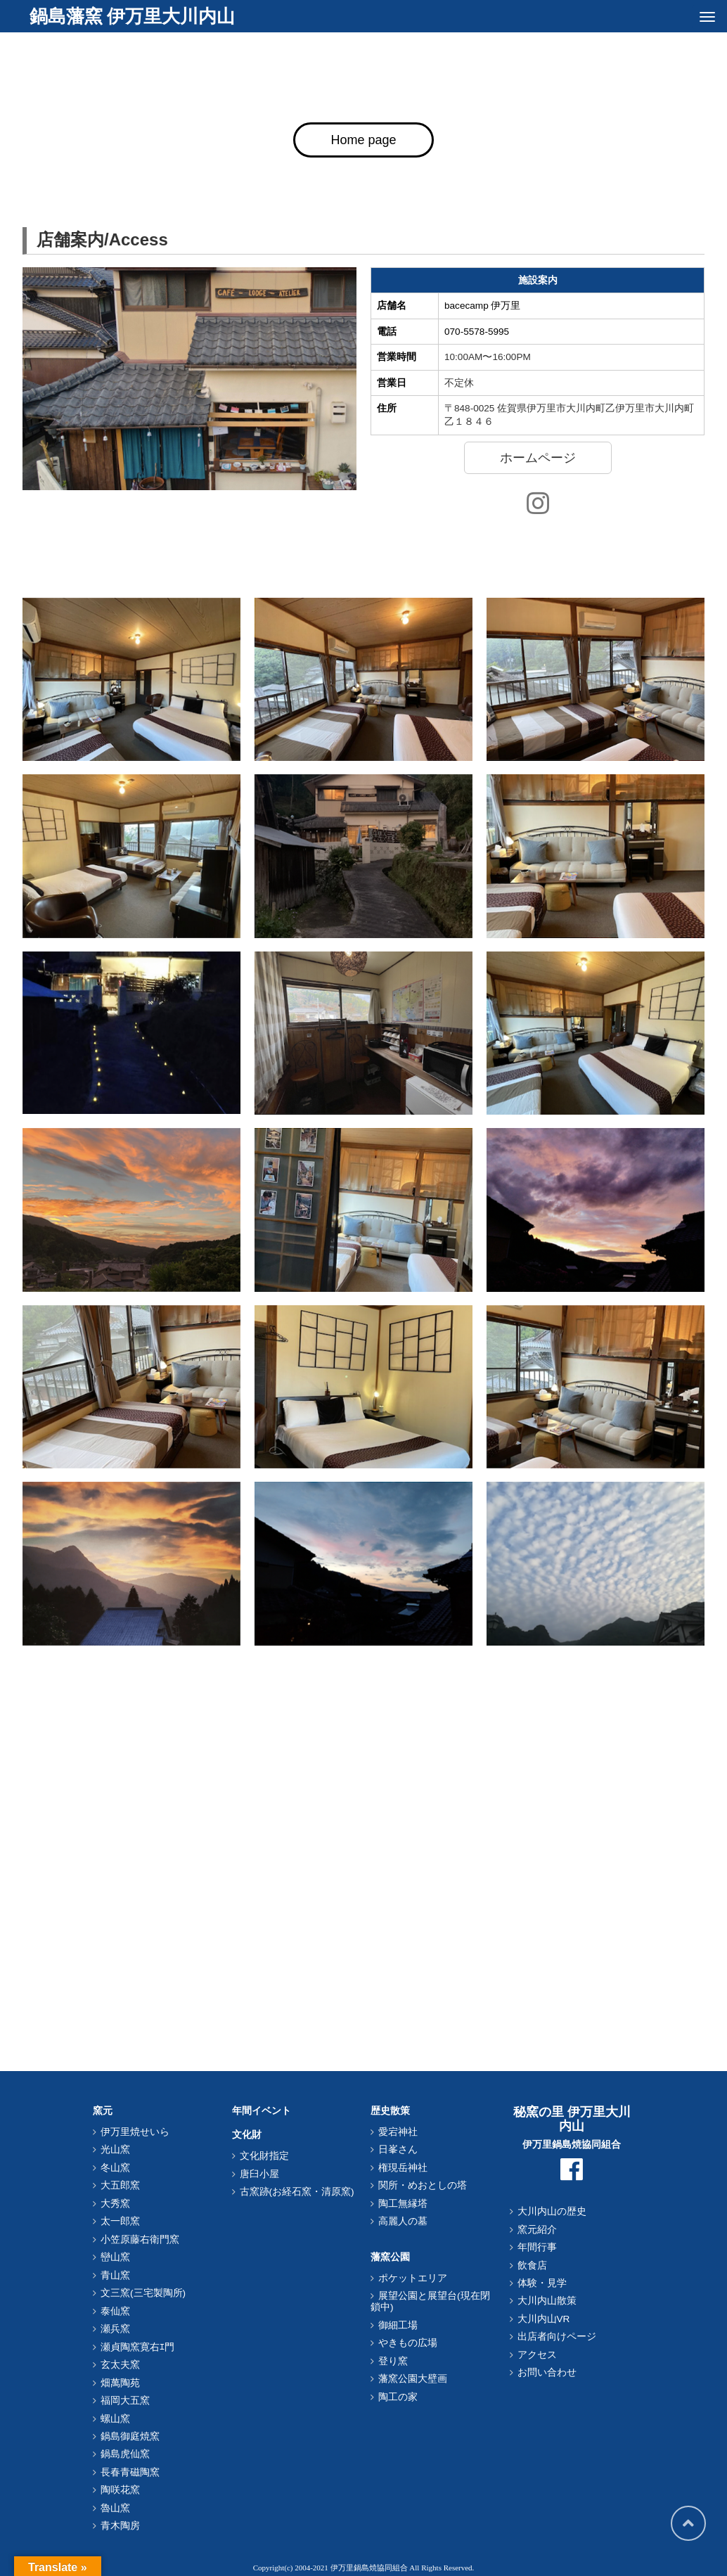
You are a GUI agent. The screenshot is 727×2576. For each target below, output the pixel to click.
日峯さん (398, 2149)
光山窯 (115, 2149)
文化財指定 (264, 2156)
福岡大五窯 (125, 2400)
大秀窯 (115, 2203)
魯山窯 (115, 2508)
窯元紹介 (537, 2229)
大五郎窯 (120, 2185)
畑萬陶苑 (120, 2383)
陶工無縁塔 (402, 2203)
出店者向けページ (556, 2336)
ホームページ (538, 458)
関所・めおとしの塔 (422, 2185)
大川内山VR (543, 2319)
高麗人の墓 (402, 2221)
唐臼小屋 (259, 2174)
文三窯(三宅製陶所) (143, 2293)
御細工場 (398, 2325)
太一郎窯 (120, 2221)
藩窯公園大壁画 (412, 2378)
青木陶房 (120, 2525)
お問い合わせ (547, 2372)
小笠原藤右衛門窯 (140, 2239)
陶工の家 (398, 2397)
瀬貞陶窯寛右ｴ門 (137, 2347)
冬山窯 (115, 2167)
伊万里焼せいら (135, 2132)
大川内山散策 (547, 2300)
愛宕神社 (398, 2132)
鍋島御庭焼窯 (130, 2436)
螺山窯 (115, 2419)
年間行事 (537, 2247)
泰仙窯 (115, 2311)
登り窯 (393, 2361)
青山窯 (115, 2275)
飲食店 (532, 2265)
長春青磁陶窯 (130, 2472)
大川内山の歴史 (551, 2211)
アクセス (537, 2355)
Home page (363, 140)
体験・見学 (542, 2283)
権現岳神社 (402, 2167)
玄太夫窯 (120, 2364)
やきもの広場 (407, 2343)
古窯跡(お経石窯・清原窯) (297, 2191)
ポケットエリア (412, 2278)
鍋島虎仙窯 (125, 2454)
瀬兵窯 (115, 2329)
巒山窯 (115, 2257)
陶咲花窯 (120, 2490)
